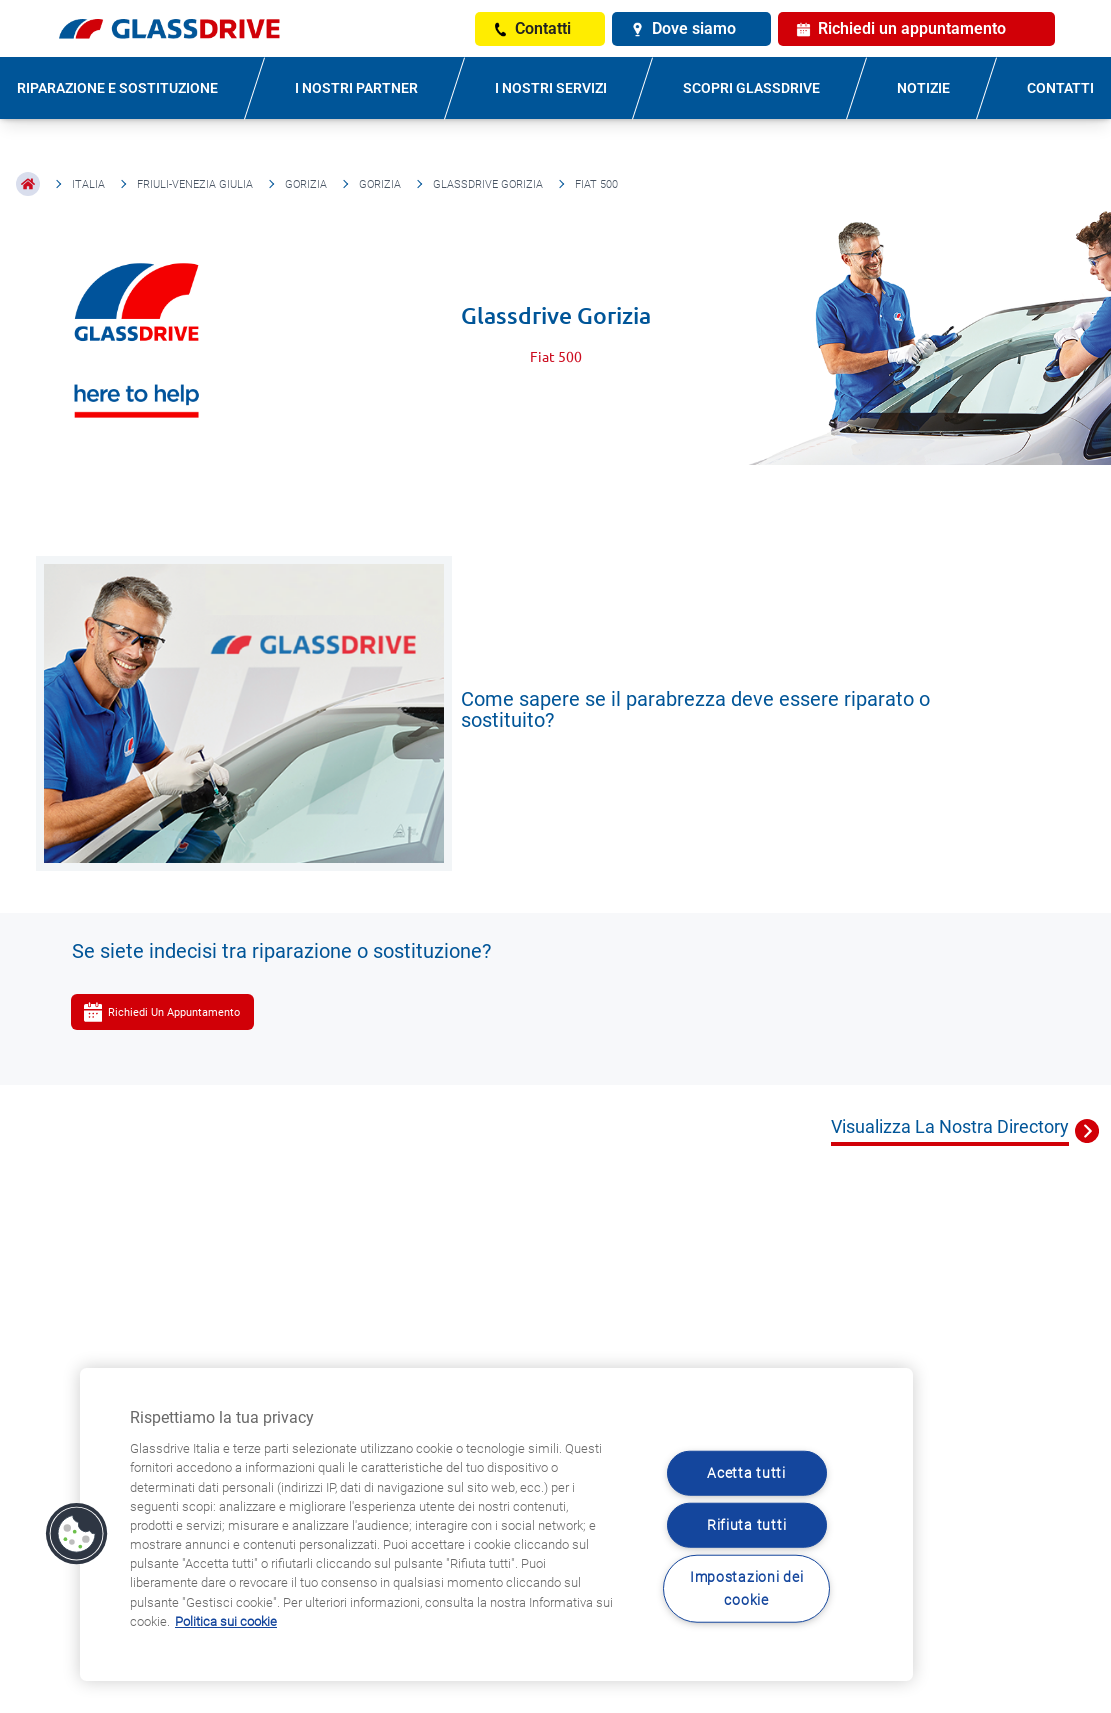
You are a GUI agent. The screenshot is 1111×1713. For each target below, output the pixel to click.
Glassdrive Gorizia (488, 184)
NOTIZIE (923, 88)
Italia (88, 184)
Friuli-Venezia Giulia (195, 184)
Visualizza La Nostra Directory (950, 1126)
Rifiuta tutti (746, 1525)
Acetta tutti (746, 1472)
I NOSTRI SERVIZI (551, 88)
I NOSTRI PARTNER (356, 88)
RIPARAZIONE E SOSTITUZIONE (117, 88)
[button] (77, 1534)
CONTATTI (1060, 88)
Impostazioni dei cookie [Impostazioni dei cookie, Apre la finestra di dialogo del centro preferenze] (747, 1589)
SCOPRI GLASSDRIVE (751, 88)
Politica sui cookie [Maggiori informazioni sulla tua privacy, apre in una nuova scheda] (226, 1621)
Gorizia (306, 184)
